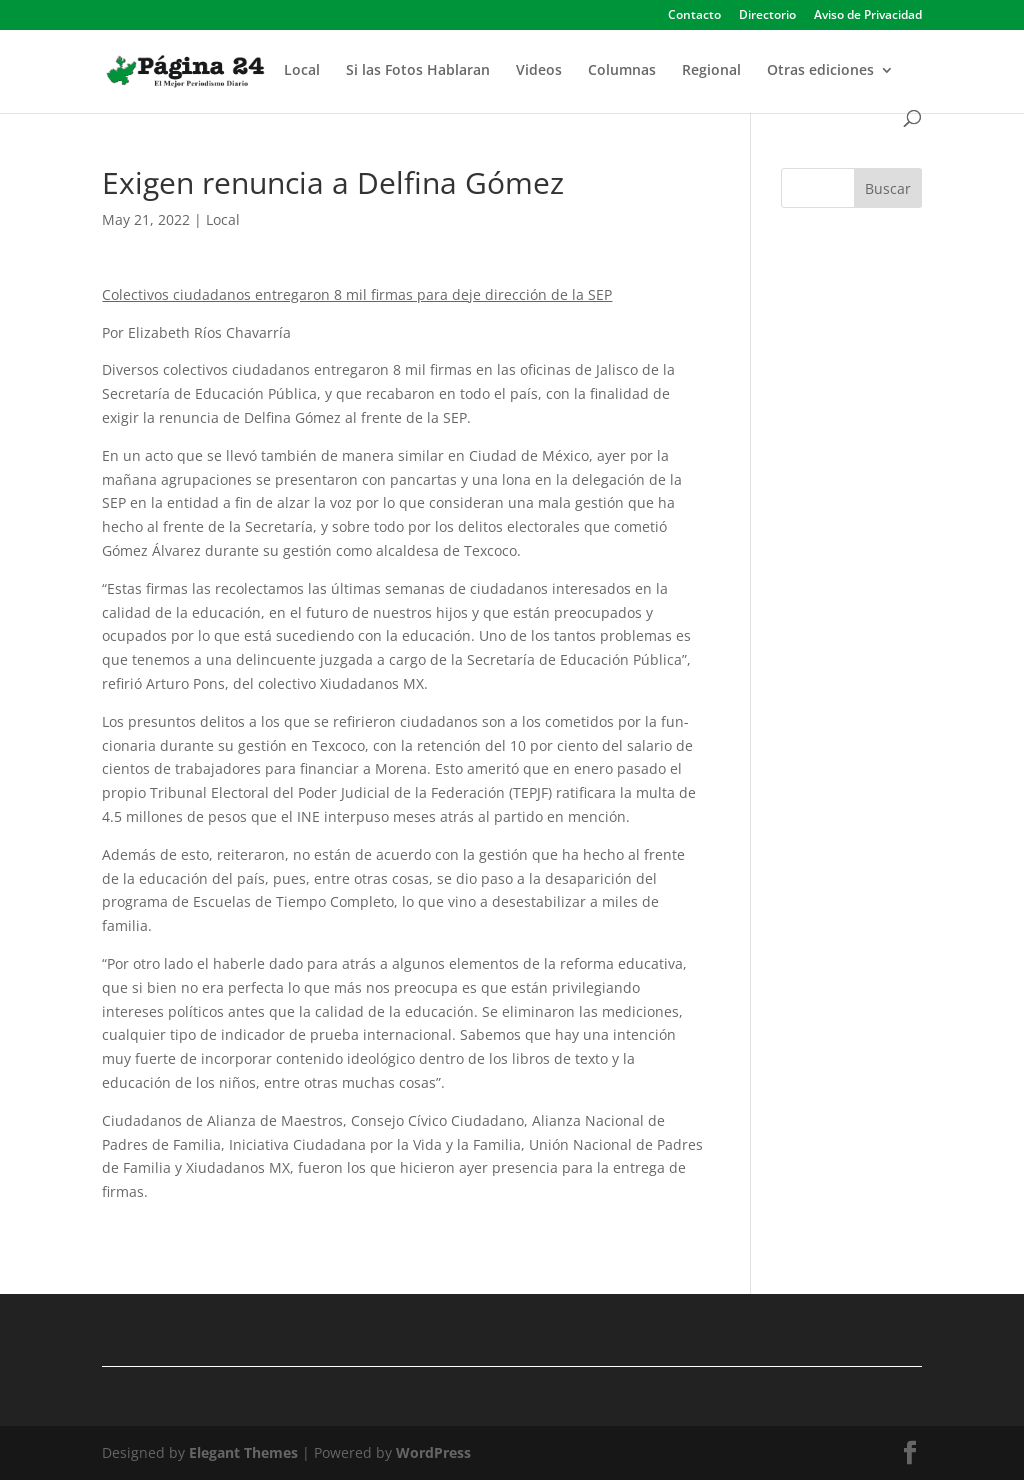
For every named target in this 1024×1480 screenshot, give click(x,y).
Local (302, 71)
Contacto (694, 16)
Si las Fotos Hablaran (418, 71)
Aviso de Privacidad (868, 16)
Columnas (622, 71)
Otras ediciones (820, 71)
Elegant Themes (243, 1452)
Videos (539, 71)
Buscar (888, 188)
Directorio (767, 16)
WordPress (433, 1452)
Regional (711, 71)
